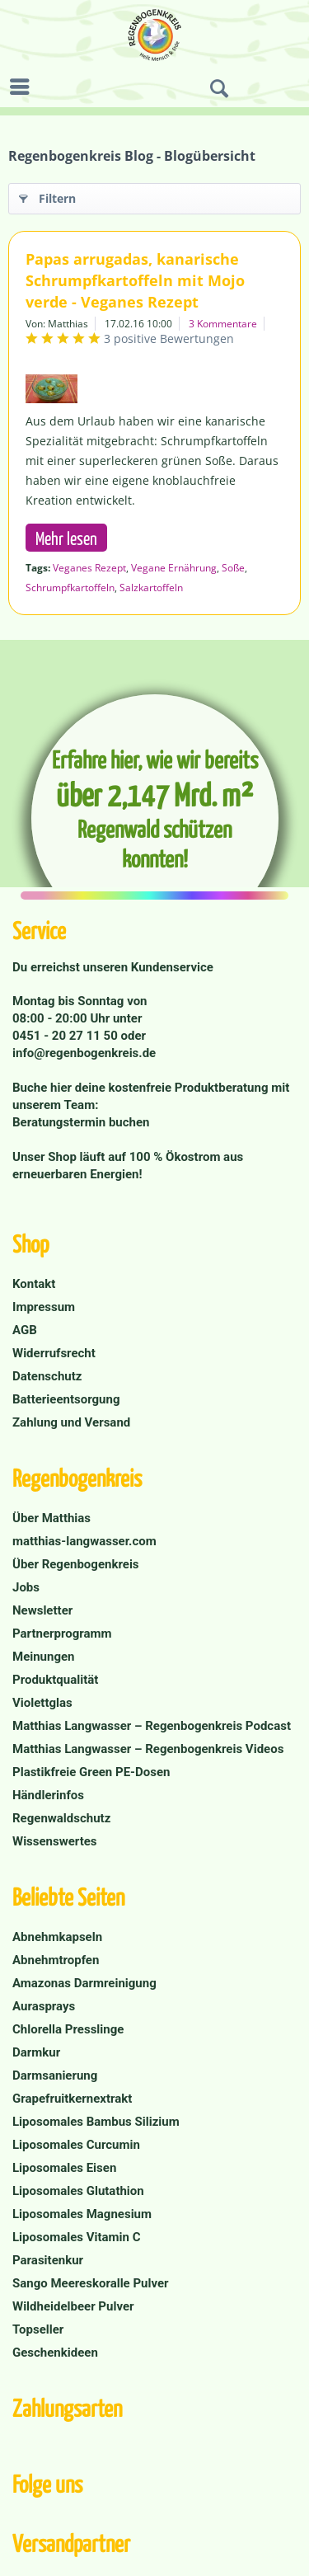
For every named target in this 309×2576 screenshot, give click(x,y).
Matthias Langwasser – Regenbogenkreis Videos (147, 1749)
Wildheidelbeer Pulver (73, 2306)
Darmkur (36, 2052)
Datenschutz (47, 1376)
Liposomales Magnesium (82, 2214)
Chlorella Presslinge (68, 2029)
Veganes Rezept (89, 568)
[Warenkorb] (292, 89)
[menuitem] (24, 86)
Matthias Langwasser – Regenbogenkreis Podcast (151, 1725)
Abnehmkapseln (57, 1937)
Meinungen (43, 1656)
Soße (233, 568)
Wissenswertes (54, 1841)
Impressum (43, 1307)
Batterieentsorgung (65, 1399)
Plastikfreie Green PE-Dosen (91, 1772)
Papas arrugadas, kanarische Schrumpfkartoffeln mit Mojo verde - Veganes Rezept (135, 280)
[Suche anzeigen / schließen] (219, 89)
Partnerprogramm (62, 1633)
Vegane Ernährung (174, 568)
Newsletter (42, 1610)
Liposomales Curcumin (76, 2144)
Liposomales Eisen (64, 2167)
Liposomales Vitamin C (76, 2237)
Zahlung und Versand (71, 1422)
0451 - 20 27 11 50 (66, 1035)
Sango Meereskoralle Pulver (90, 2283)
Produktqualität (55, 1679)
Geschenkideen (55, 2352)
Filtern (47, 196)
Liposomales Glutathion (78, 2190)
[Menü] (24, 86)
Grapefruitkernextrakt (72, 2098)
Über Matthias (51, 1518)
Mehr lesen (66, 537)
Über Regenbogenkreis (75, 1564)
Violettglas (42, 1702)
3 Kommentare (223, 324)
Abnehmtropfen (55, 1960)
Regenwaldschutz (61, 1818)
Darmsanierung (54, 2075)
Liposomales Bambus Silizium (96, 2121)
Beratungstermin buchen (80, 1122)
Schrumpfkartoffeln (70, 588)
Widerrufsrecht (54, 1353)
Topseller (37, 2329)
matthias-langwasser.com (84, 1541)
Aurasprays (43, 2006)
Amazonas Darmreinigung (84, 1983)
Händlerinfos (48, 1795)
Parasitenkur (47, 2260)
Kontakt (33, 1283)
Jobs (26, 1587)
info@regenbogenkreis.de (84, 1053)
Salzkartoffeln (151, 588)
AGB (24, 1330)
